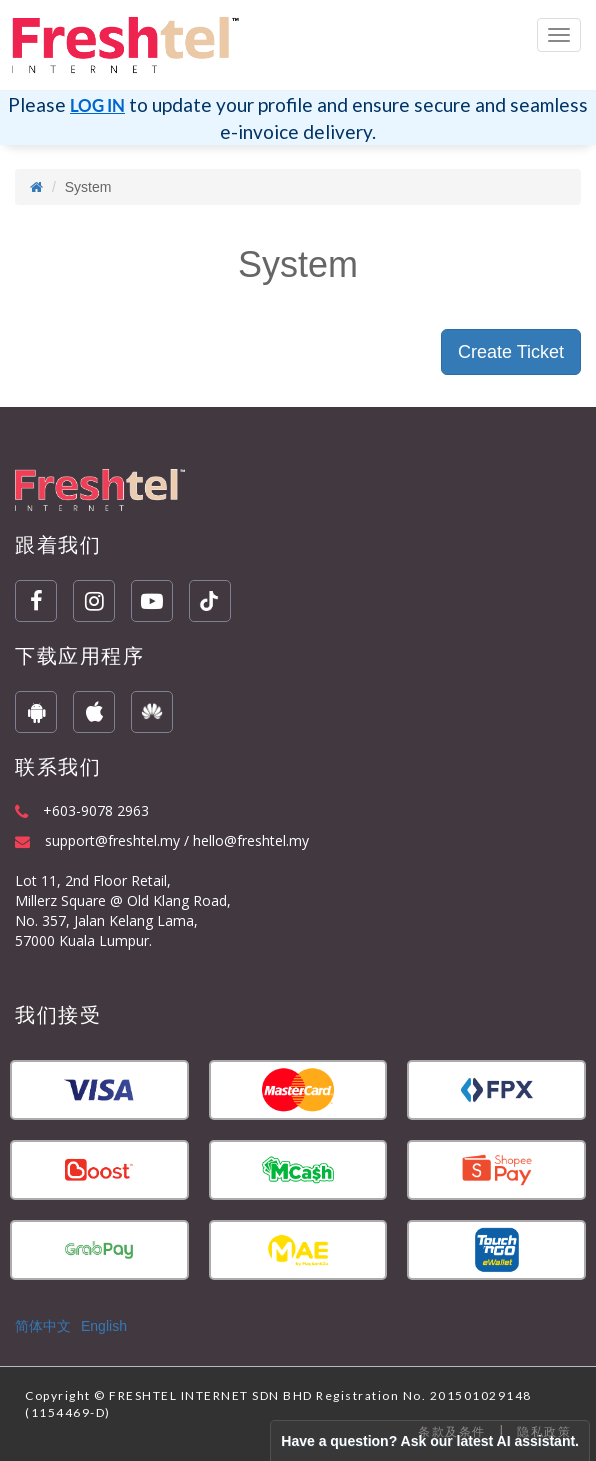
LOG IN (97, 105)
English (104, 1326)
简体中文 (43, 1326)
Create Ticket (511, 352)
